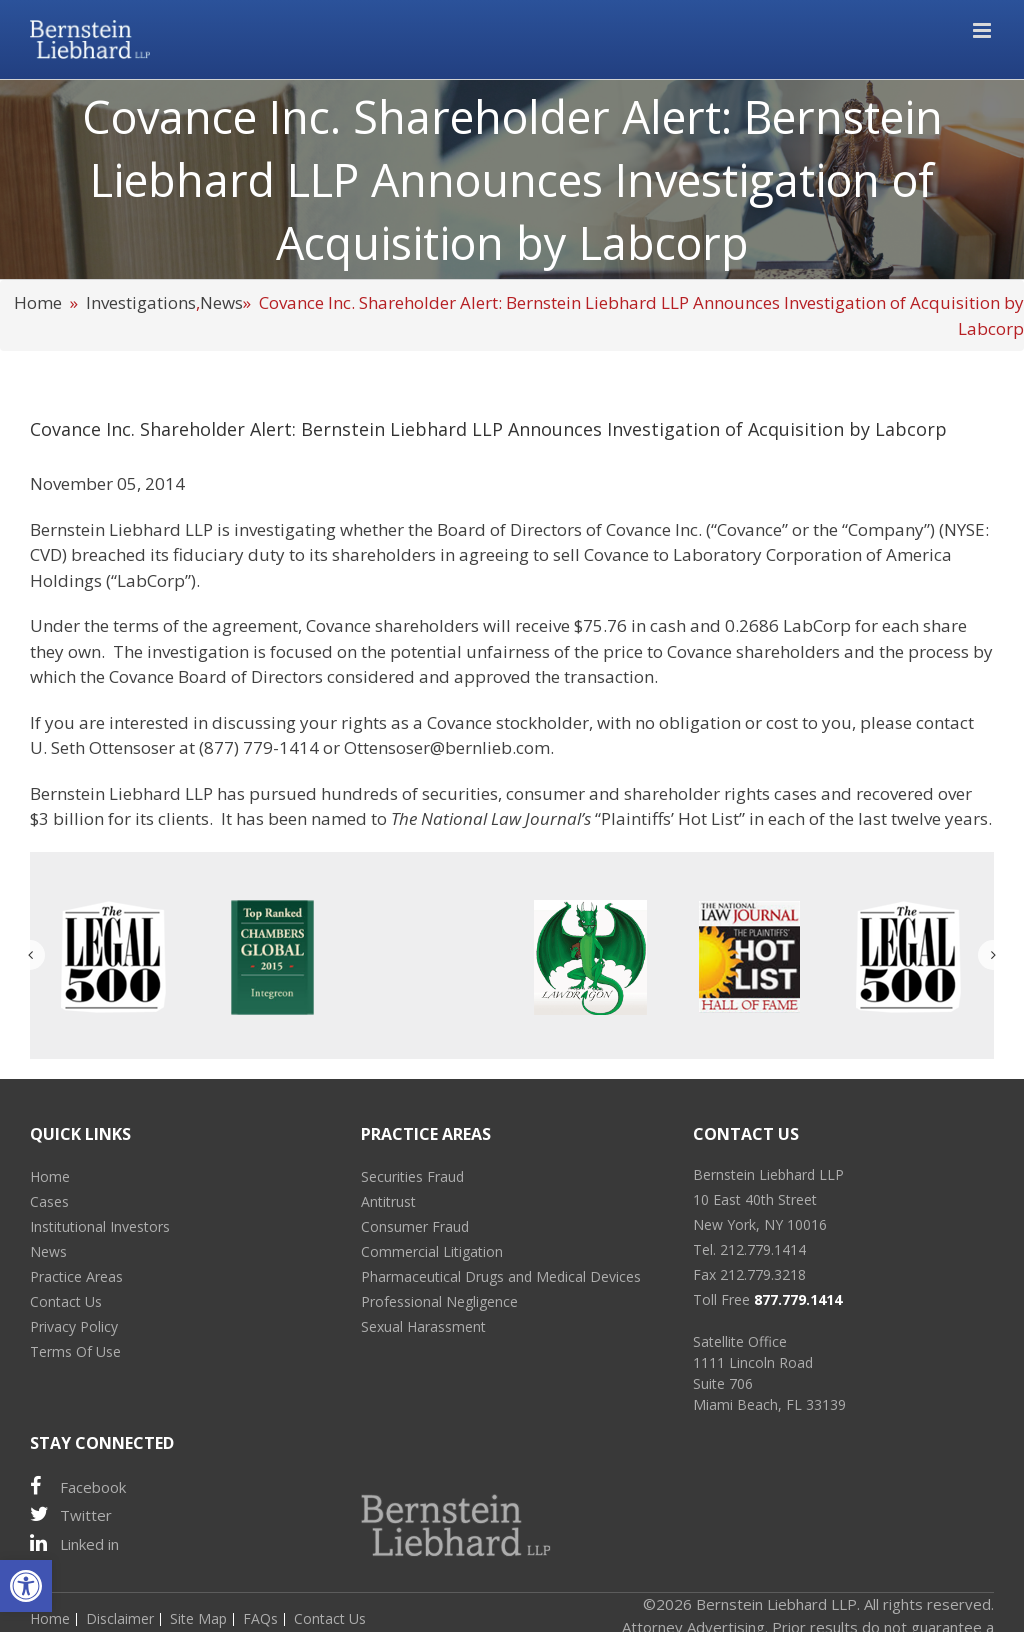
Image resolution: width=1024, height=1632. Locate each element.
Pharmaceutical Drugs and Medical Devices (501, 1276)
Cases (49, 1201)
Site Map (198, 1618)
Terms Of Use (75, 1351)
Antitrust (388, 1201)
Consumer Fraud (415, 1226)
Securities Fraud (412, 1176)
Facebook (78, 1486)
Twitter (71, 1514)
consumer (545, 793)
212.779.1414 (763, 1249)
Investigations (141, 302)
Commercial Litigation (432, 1251)
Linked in (74, 1543)
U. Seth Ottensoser (102, 747)
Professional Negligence (439, 1301)
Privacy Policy (74, 1326)
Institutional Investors (100, 1226)
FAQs (260, 1618)
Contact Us (66, 1301)
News (221, 302)
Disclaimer (120, 1618)
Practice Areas (76, 1276)
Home (38, 302)
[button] (26, 1586)
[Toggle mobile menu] (983, 30)
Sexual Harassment (423, 1326)
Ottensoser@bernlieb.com (447, 747)
